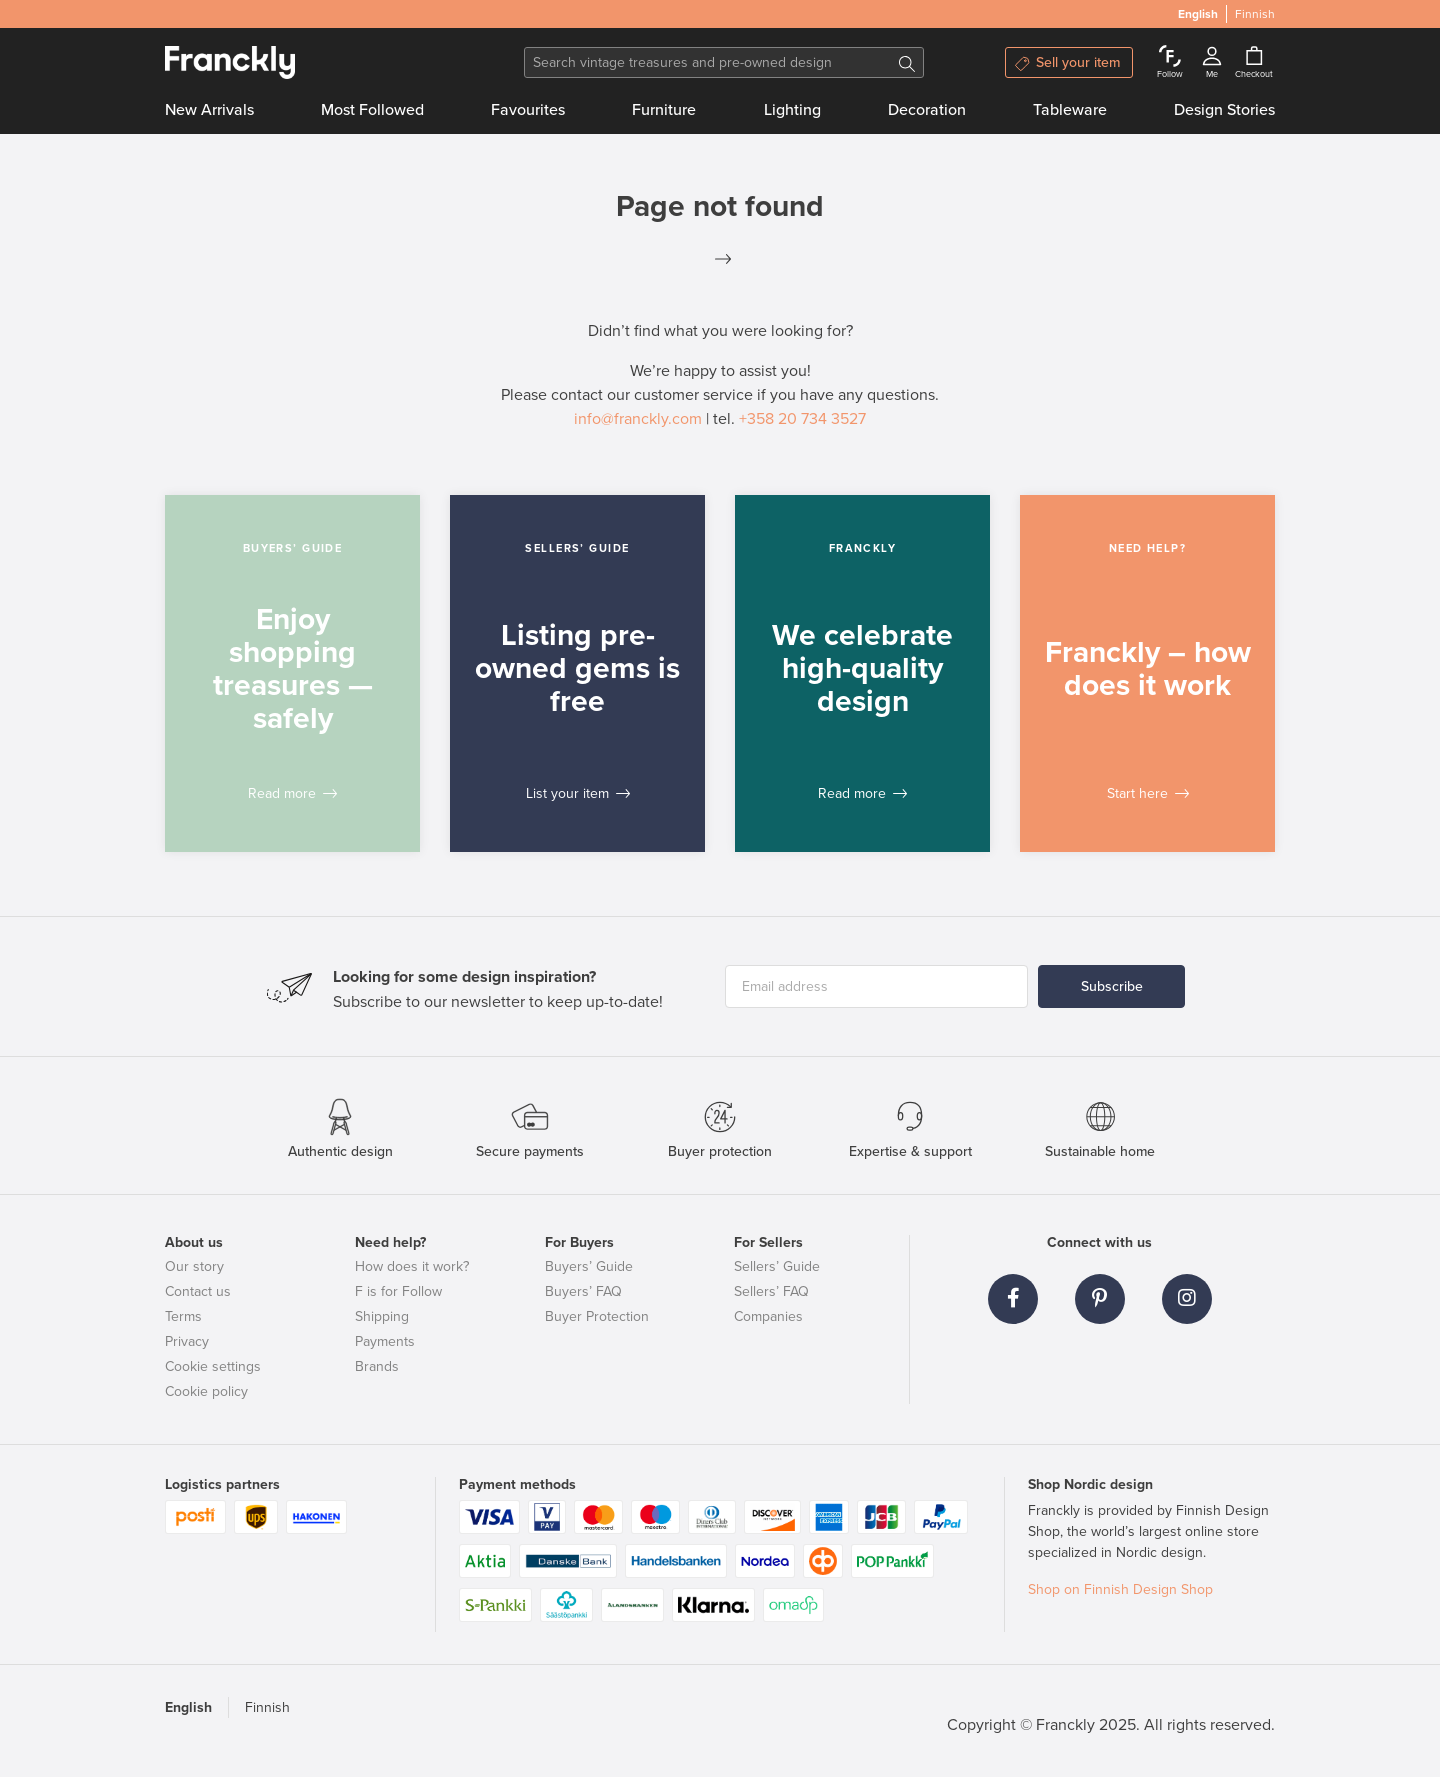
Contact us (198, 1291)
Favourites (528, 110)
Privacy (187, 1341)
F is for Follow (398, 1291)
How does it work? (412, 1266)
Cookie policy (206, 1391)
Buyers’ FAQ (583, 1291)
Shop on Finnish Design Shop (1120, 1589)
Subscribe (1112, 986)
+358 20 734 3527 (802, 419)
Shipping (382, 1316)
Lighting (792, 110)
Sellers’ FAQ (771, 1291)
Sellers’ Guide (777, 1266)
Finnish (267, 1707)
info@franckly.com (638, 419)
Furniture (664, 110)
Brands (377, 1366)
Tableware (1070, 110)
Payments (385, 1341)
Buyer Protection (597, 1316)
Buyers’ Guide (589, 1266)
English (188, 1707)
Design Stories (1224, 110)
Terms (183, 1316)
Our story (194, 1266)
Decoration (927, 110)
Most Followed (372, 110)
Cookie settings (213, 1366)
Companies (768, 1316)
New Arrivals (209, 110)
